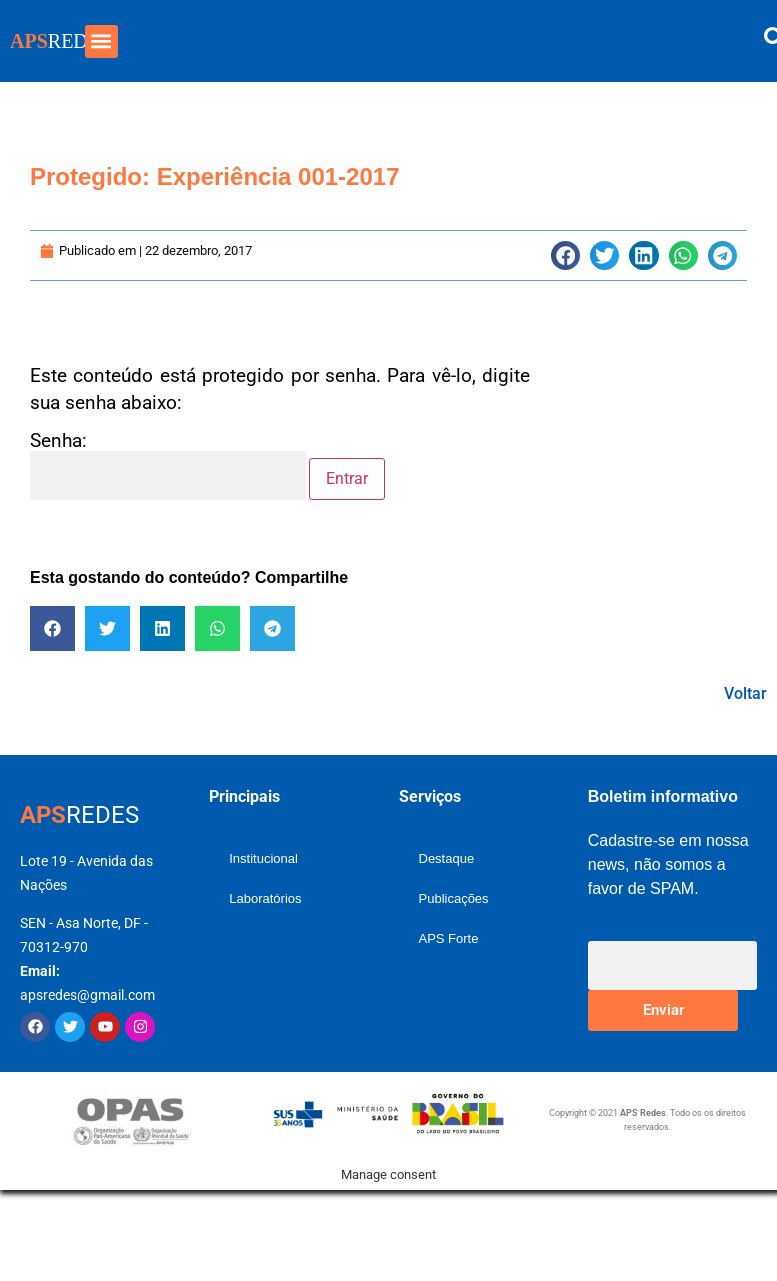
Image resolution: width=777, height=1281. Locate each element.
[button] (101, 41)
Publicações (454, 898)
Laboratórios (265, 898)
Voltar (745, 693)
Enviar (663, 1010)
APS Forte (449, 938)
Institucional (263, 858)
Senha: (168, 465)
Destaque (447, 858)
